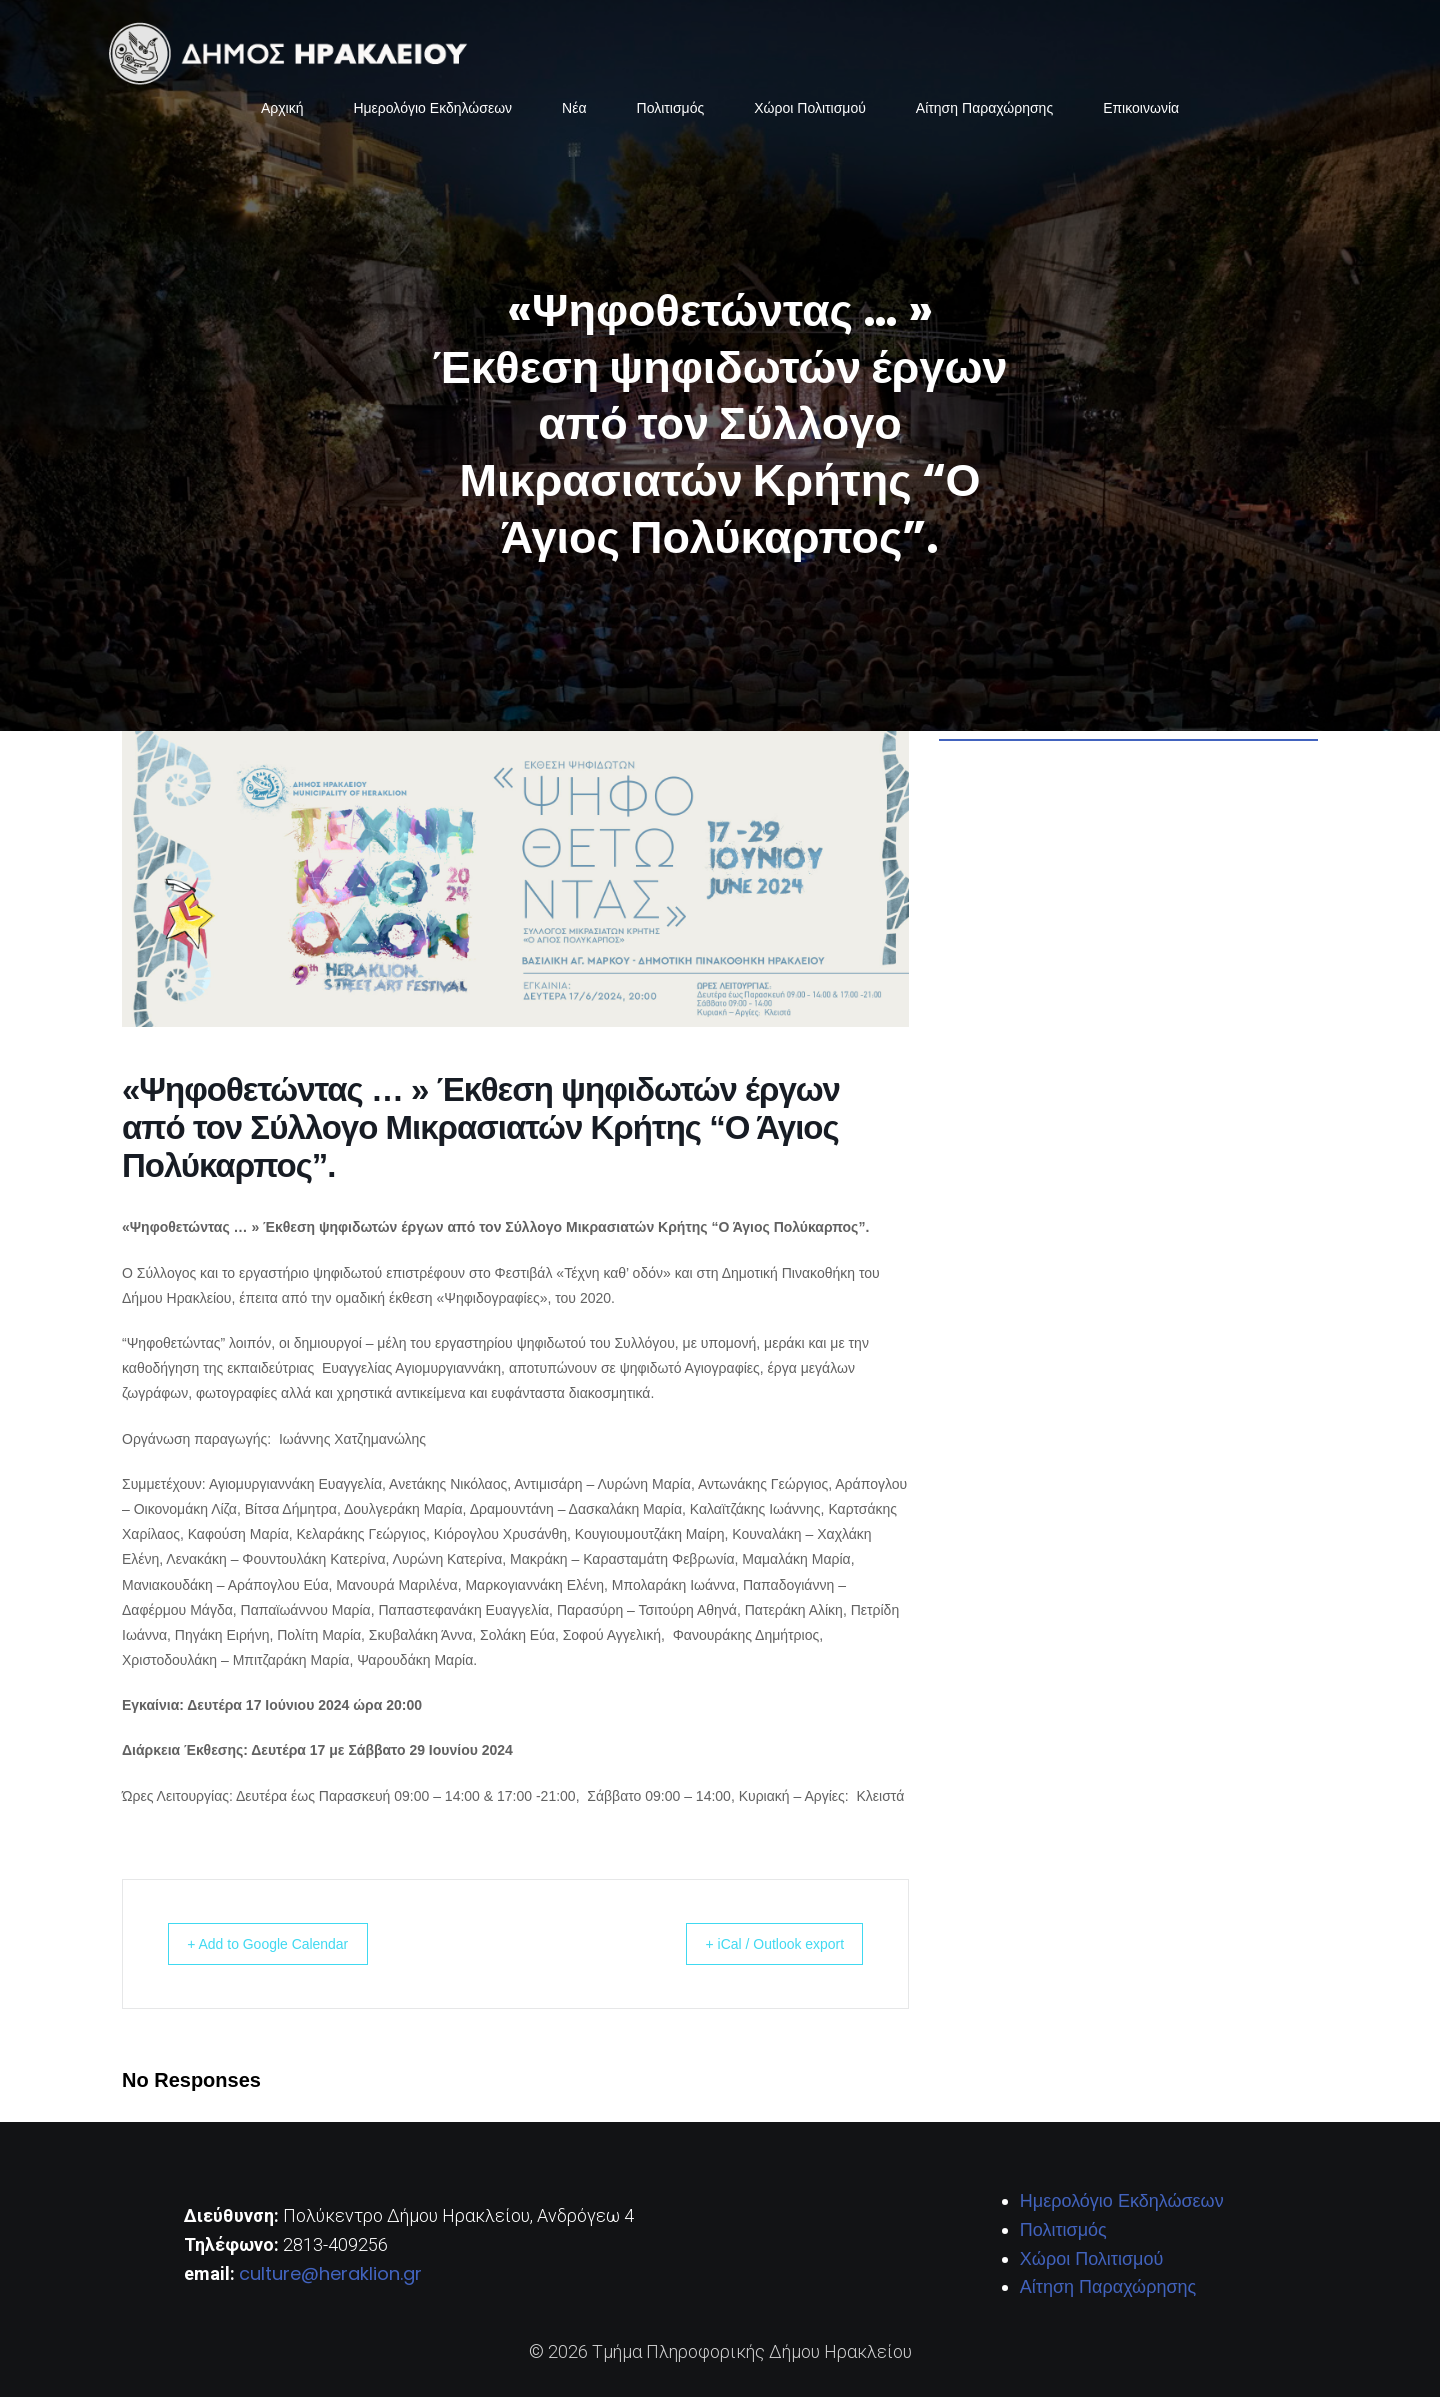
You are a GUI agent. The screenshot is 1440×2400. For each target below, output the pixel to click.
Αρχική (282, 110)
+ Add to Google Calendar (283, 1946)
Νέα (574, 110)
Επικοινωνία (1141, 110)
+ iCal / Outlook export (760, 1946)
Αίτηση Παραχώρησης (984, 110)
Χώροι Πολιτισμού (810, 110)
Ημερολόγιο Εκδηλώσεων (432, 110)
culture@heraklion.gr (330, 2276)
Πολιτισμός (671, 110)
